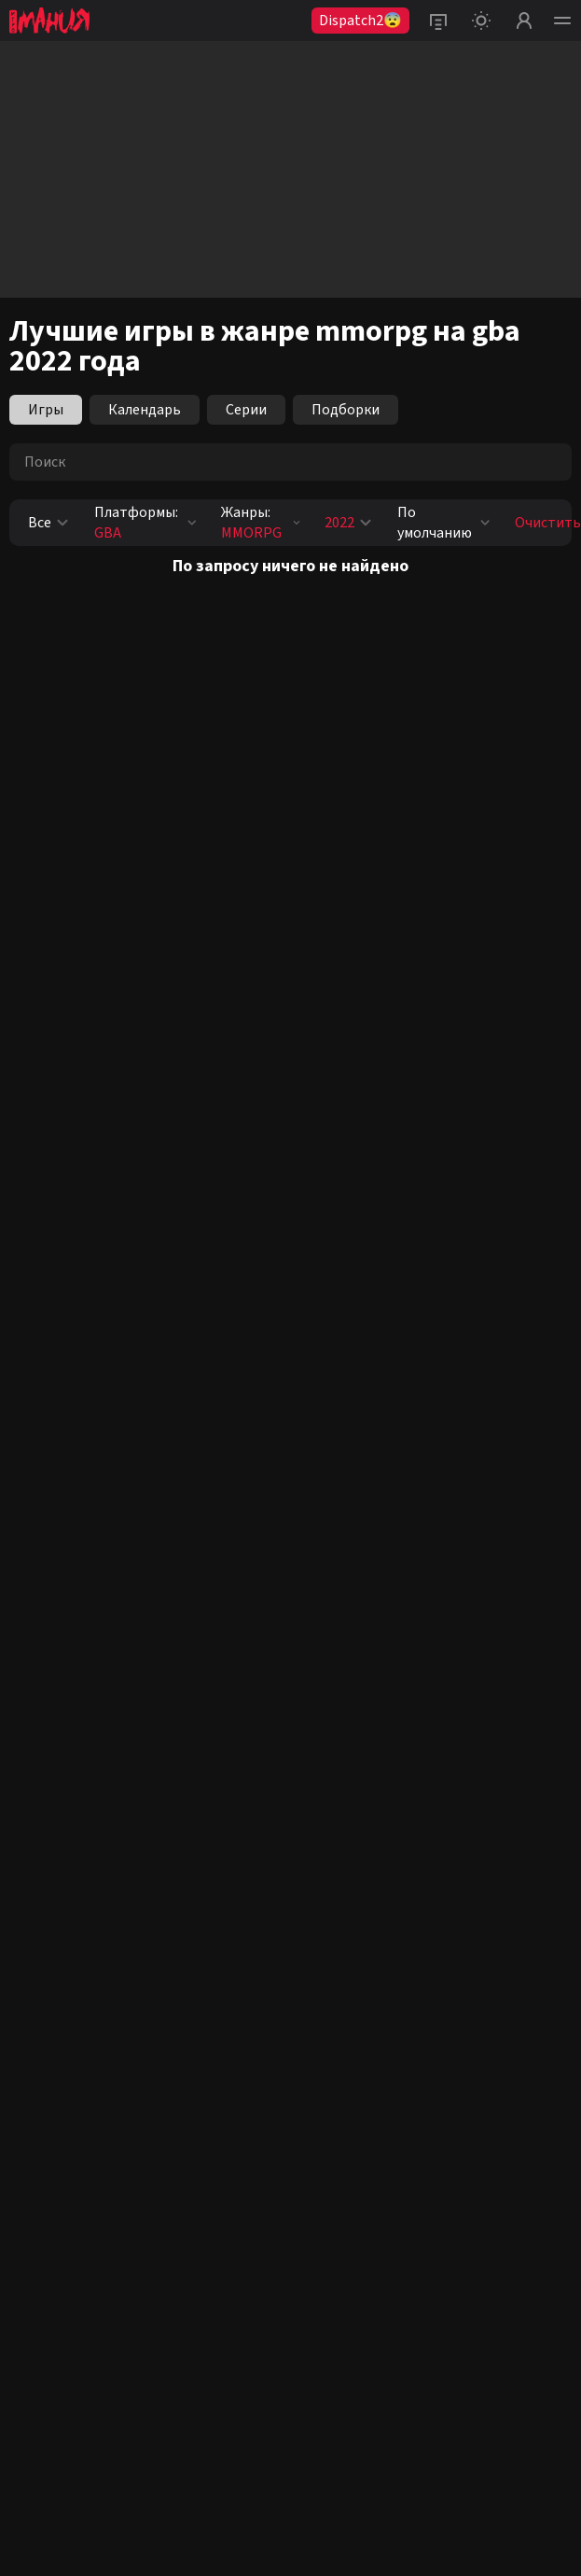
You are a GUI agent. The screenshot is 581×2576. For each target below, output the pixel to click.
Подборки (345, 409)
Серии (246, 409)
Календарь (144, 409)
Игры (45, 409)
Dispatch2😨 (360, 20)
